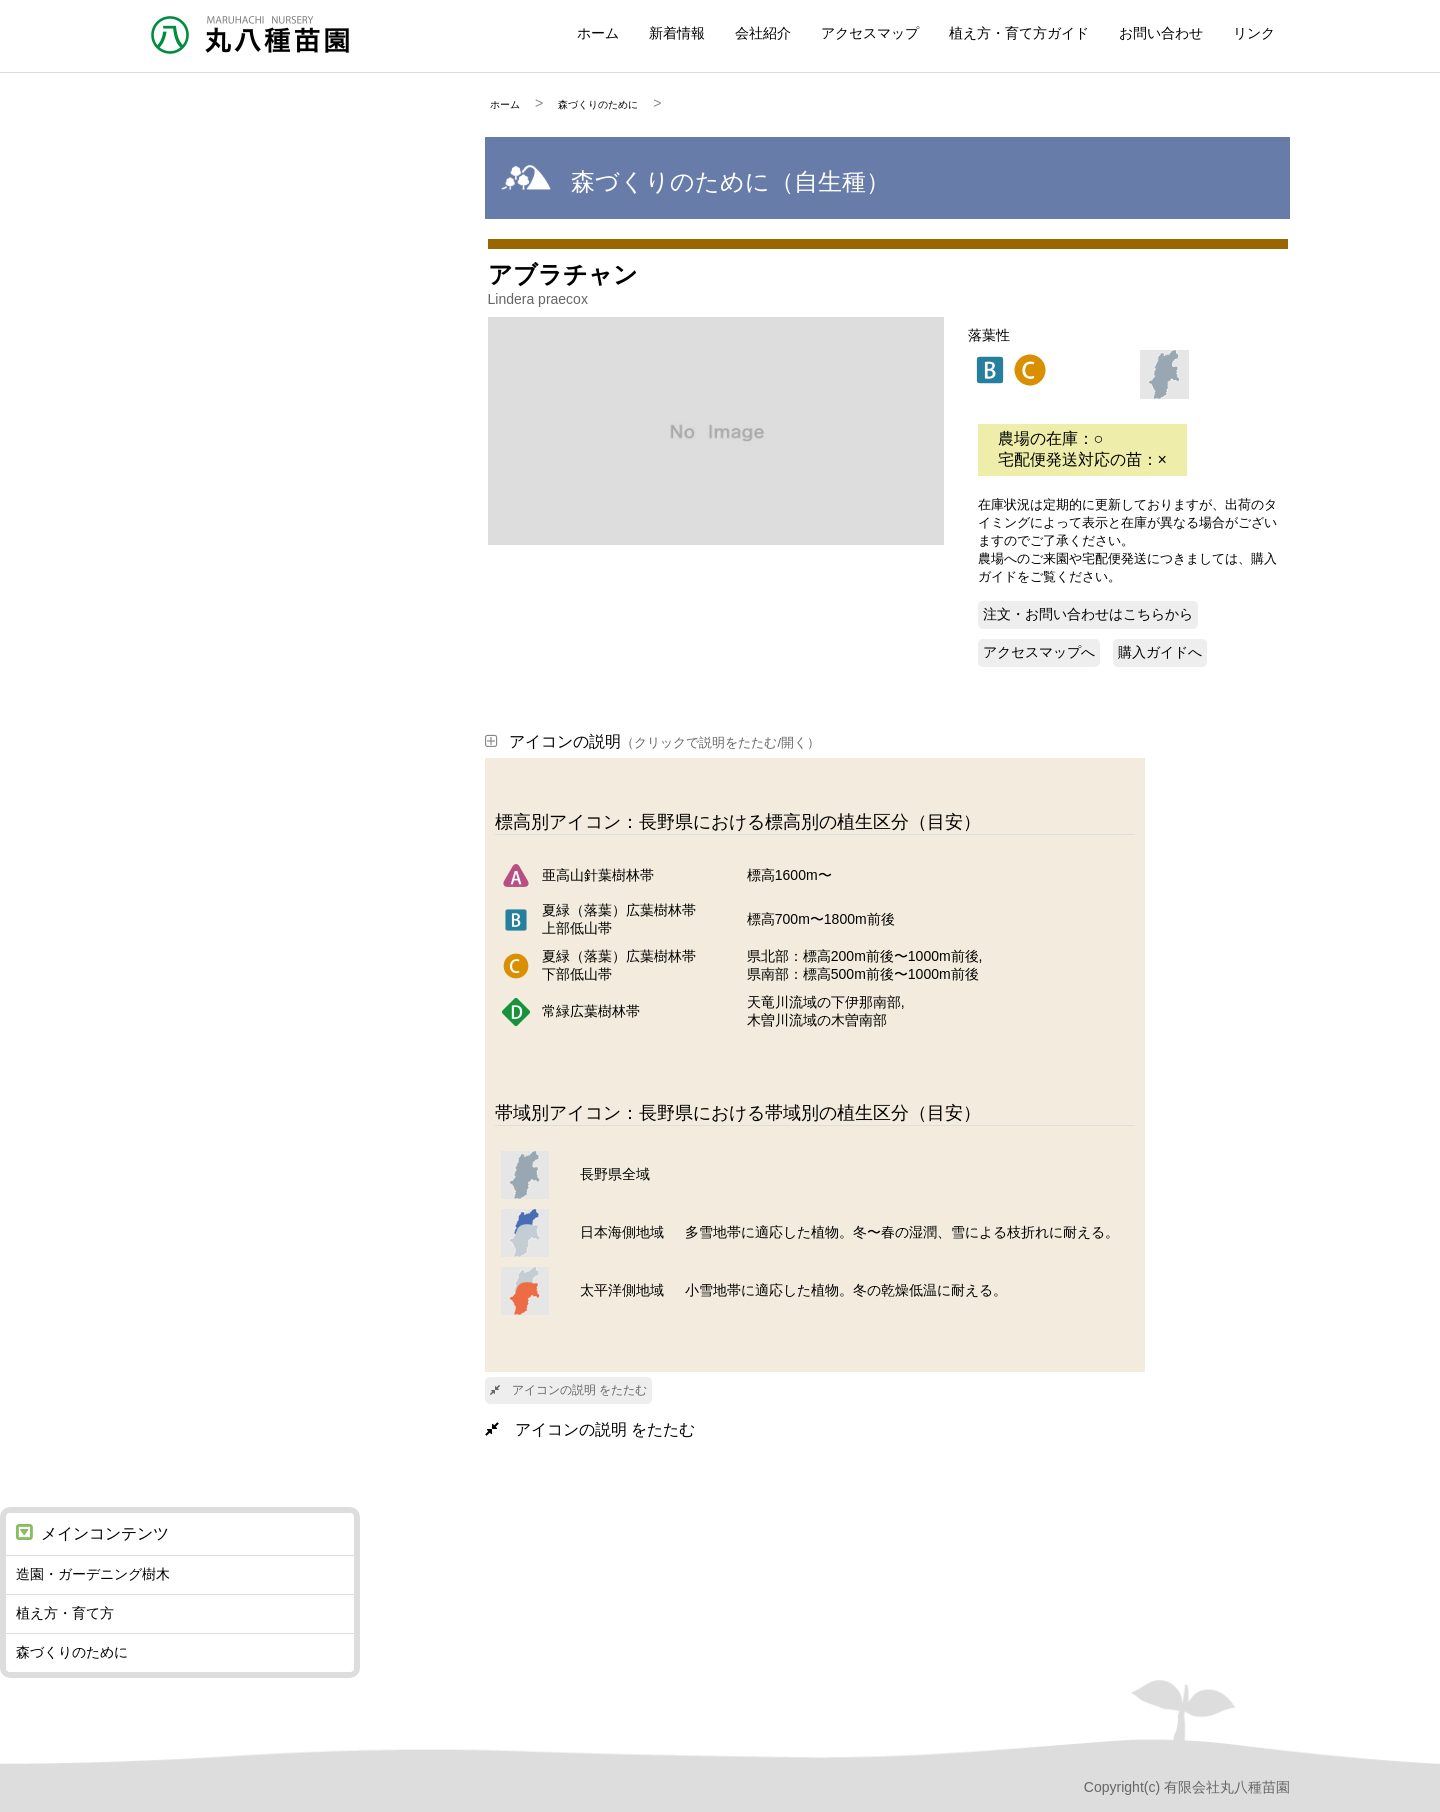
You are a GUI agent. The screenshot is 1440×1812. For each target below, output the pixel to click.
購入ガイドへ (1160, 652)
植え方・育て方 (65, 1613)
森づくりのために (598, 104)
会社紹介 (763, 33)
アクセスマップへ (1039, 652)
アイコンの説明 (652, 741)
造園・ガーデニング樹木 (93, 1574)
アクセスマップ (870, 33)
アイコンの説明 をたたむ (568, 1390)
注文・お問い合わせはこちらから (1088, 614)
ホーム (598, 33)
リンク (1254, 33)
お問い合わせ (1161, 33)
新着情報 (677, 33)
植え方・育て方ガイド (1019, 33)
